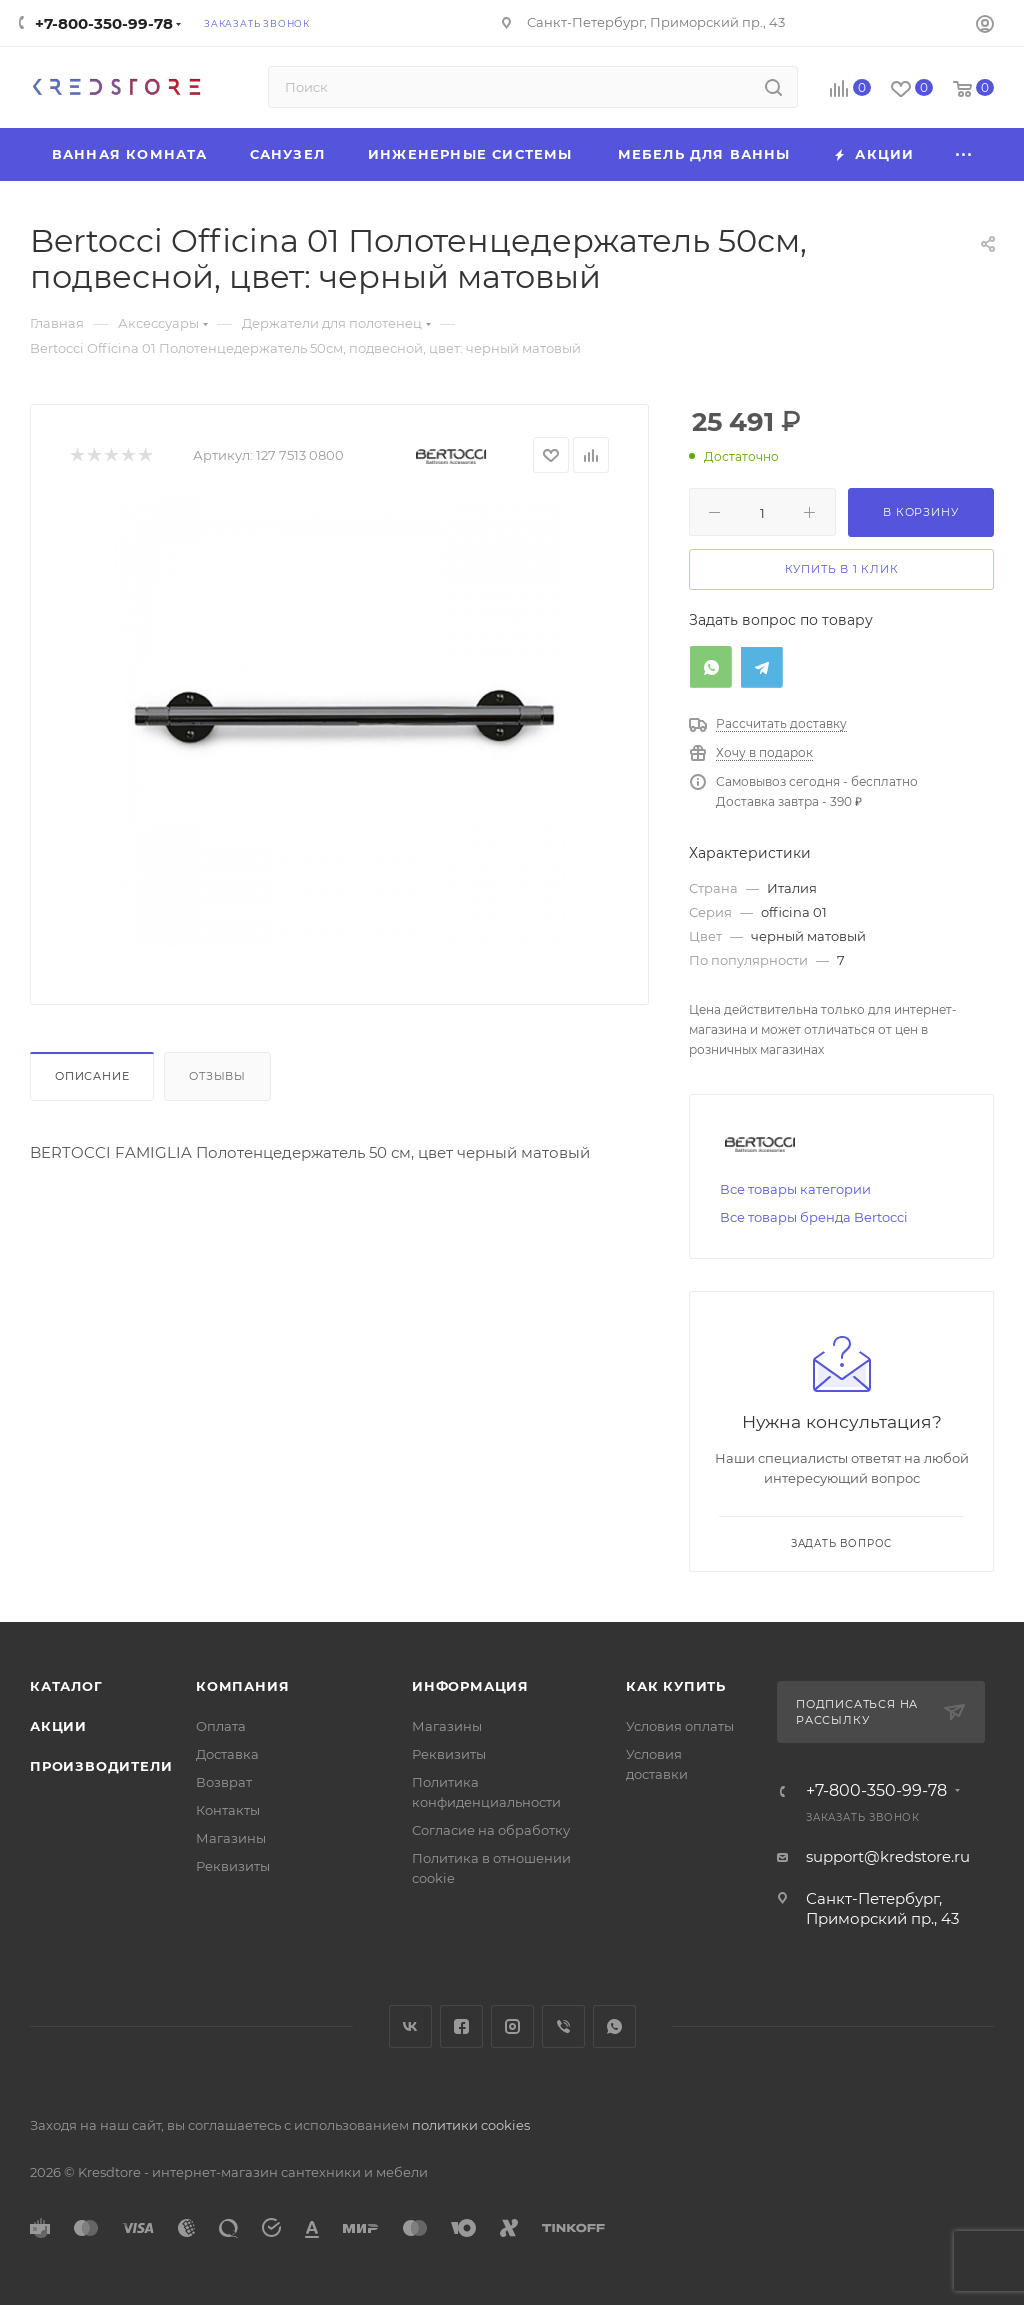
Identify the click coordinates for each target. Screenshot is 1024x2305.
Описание (92, 1076)
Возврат (224, 1782)
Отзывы (217, 1076)
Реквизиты (233, 1866)
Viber (563, 2026)
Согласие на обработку (491, 1830)
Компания (242, 1686)
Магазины (231, 1838)
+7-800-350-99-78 (104, 23)
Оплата (221, 1726)
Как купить (676, 1686)
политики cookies (471, 2125)
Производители (101, 1766)
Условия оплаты (680, 1726)
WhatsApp (614, 2026)
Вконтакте (410, 2026)
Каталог (66, 1686)
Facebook (461, 2026)
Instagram (512, 2026)
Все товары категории (795, 1189)
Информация (470, 1686)
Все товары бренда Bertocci (814, 1217)
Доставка (227, 1754)
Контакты (228, 1810)
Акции (58, 1726)
